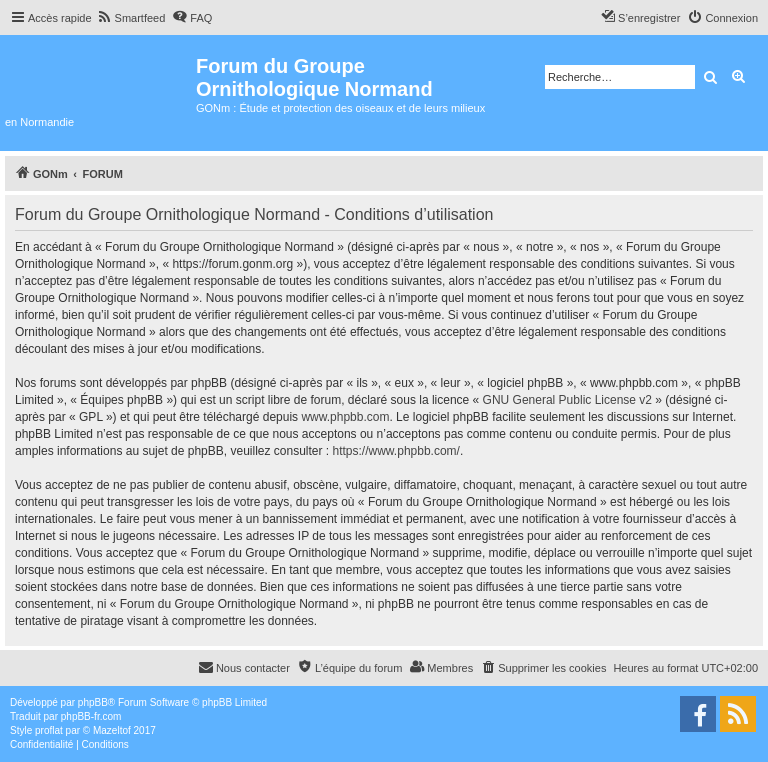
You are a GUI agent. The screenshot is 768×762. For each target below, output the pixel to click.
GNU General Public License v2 (567, 400)
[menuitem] (131, 18)
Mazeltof (112, 730)
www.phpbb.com (345, 417)
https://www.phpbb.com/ (396, 451)
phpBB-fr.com (91, 716)
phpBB (93, 702)
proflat (49, 730)
